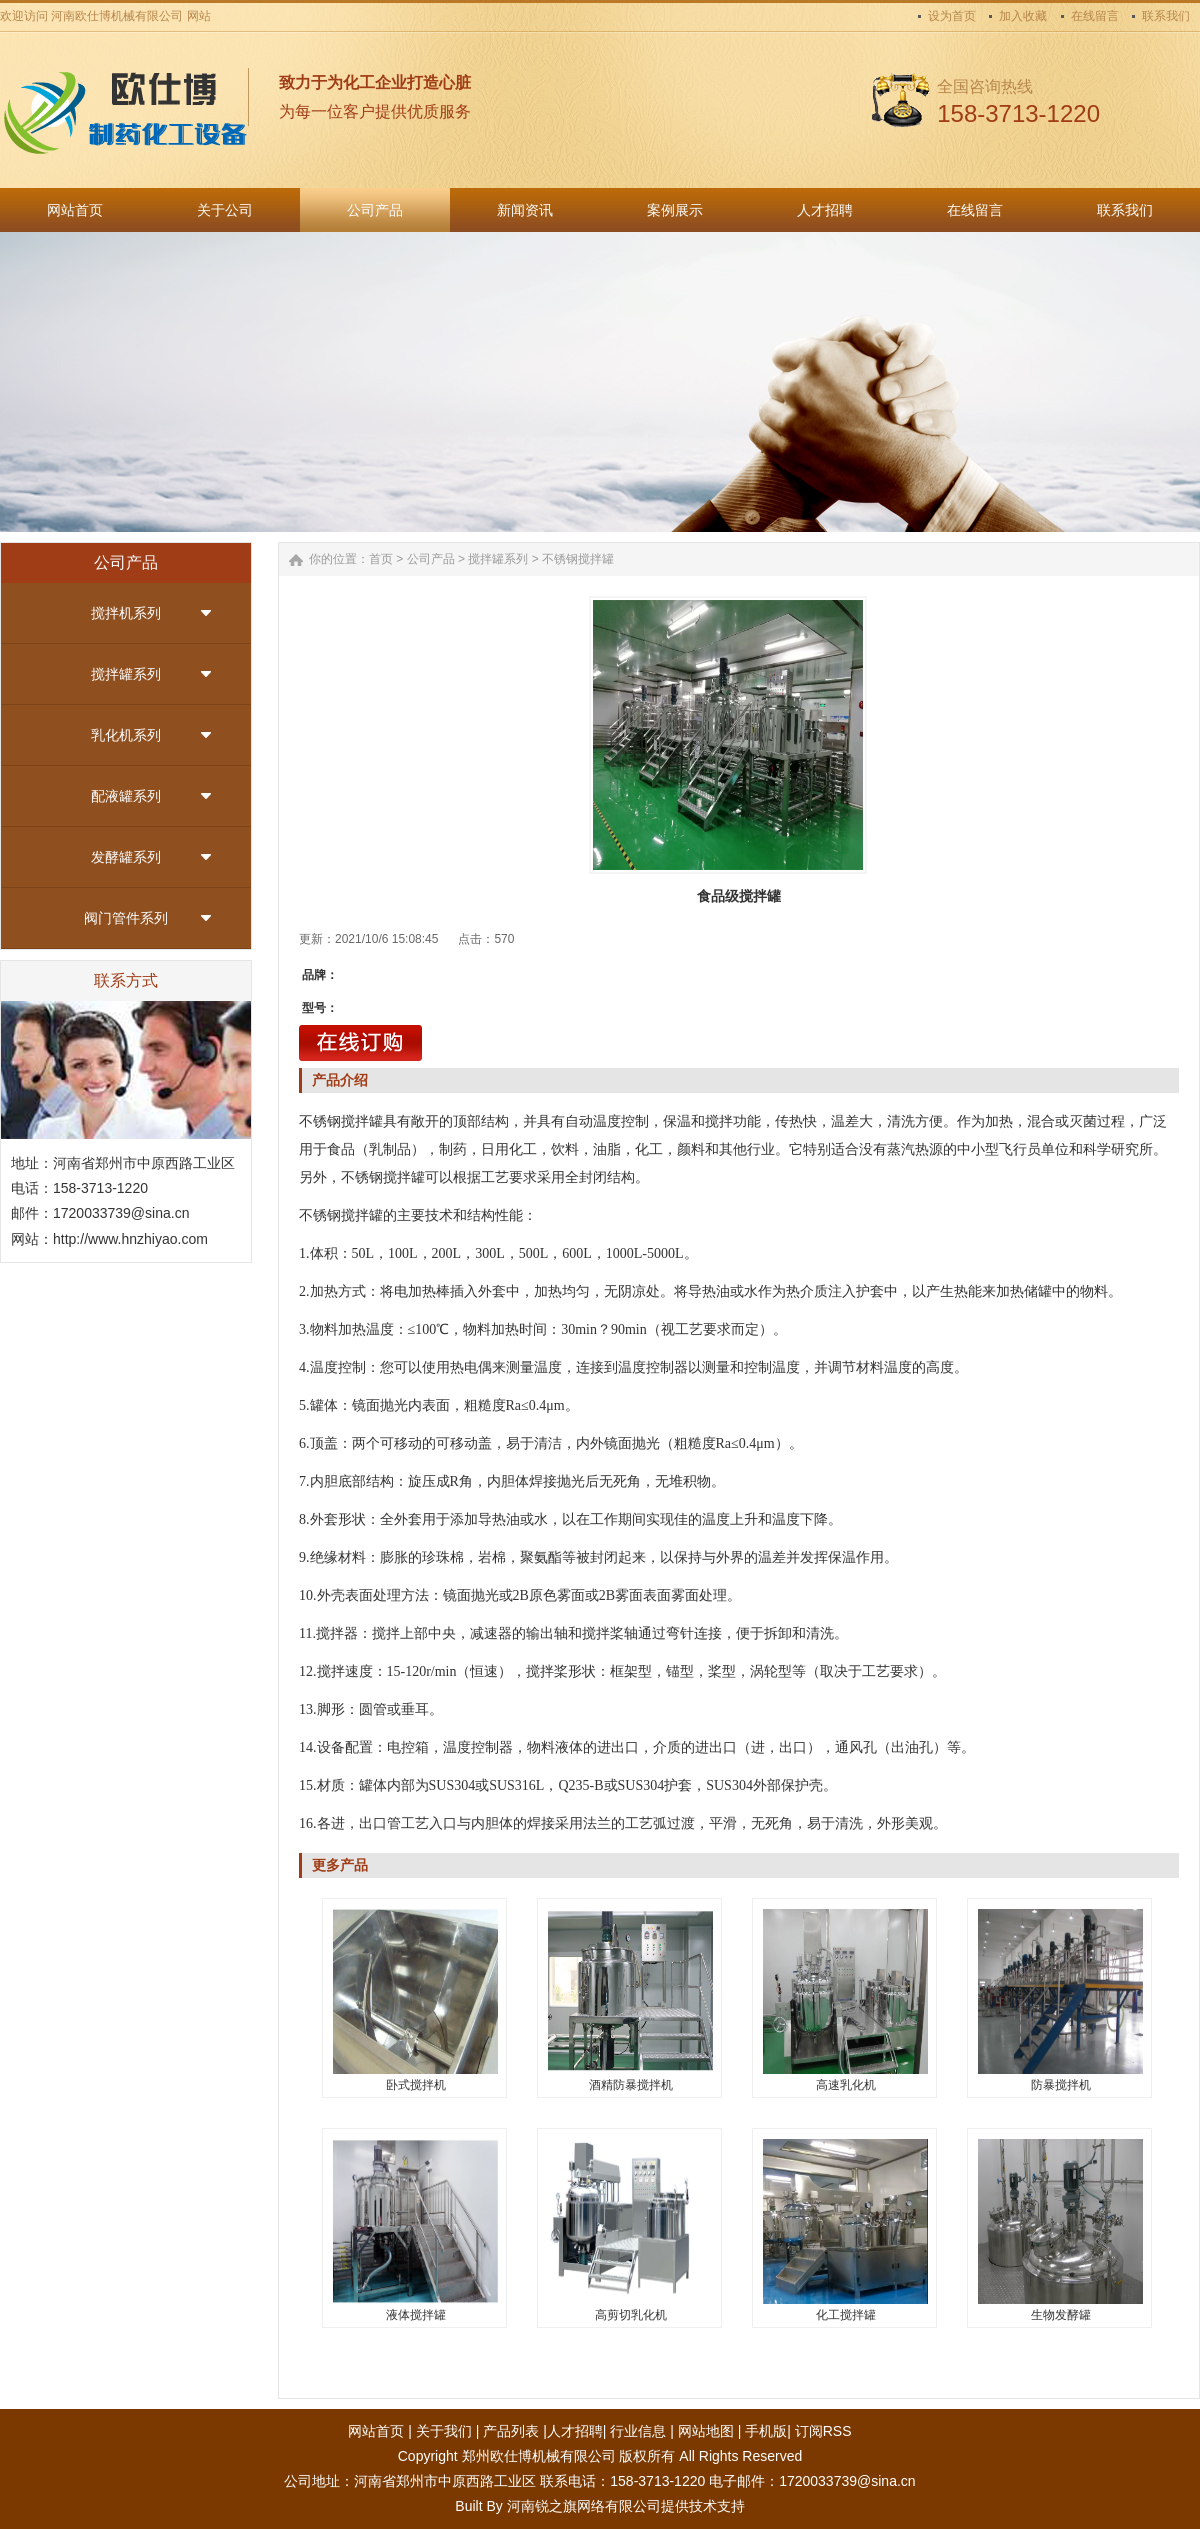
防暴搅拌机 (1061, 2085)
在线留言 (1095, 16)
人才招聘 (575, 2431)
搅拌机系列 (126, 613)
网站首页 (376, 2431)
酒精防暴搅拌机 (631, 2085)
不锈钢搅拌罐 (578, 559)
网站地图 (706, 2431)
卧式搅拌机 (416, 2085)
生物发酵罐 (1061, 2315)
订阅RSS (823, 2431)
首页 (381, 559)
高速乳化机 (846, 2085)
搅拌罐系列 (126, 674)
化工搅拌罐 (846, 2315)
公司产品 (431, 559)
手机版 (766, 2431)
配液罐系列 (126, 796)
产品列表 (511, 2431)
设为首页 (952, 16)
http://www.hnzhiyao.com (130, 1239)
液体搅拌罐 (416, 2315)
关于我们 (444, 2431)
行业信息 (638, 2431)
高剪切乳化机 (631, 2315)
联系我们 (1166, 16)
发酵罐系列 (126, 857)
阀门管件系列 (126, 918)
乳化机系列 (126, 735)
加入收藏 (1023, 16)
